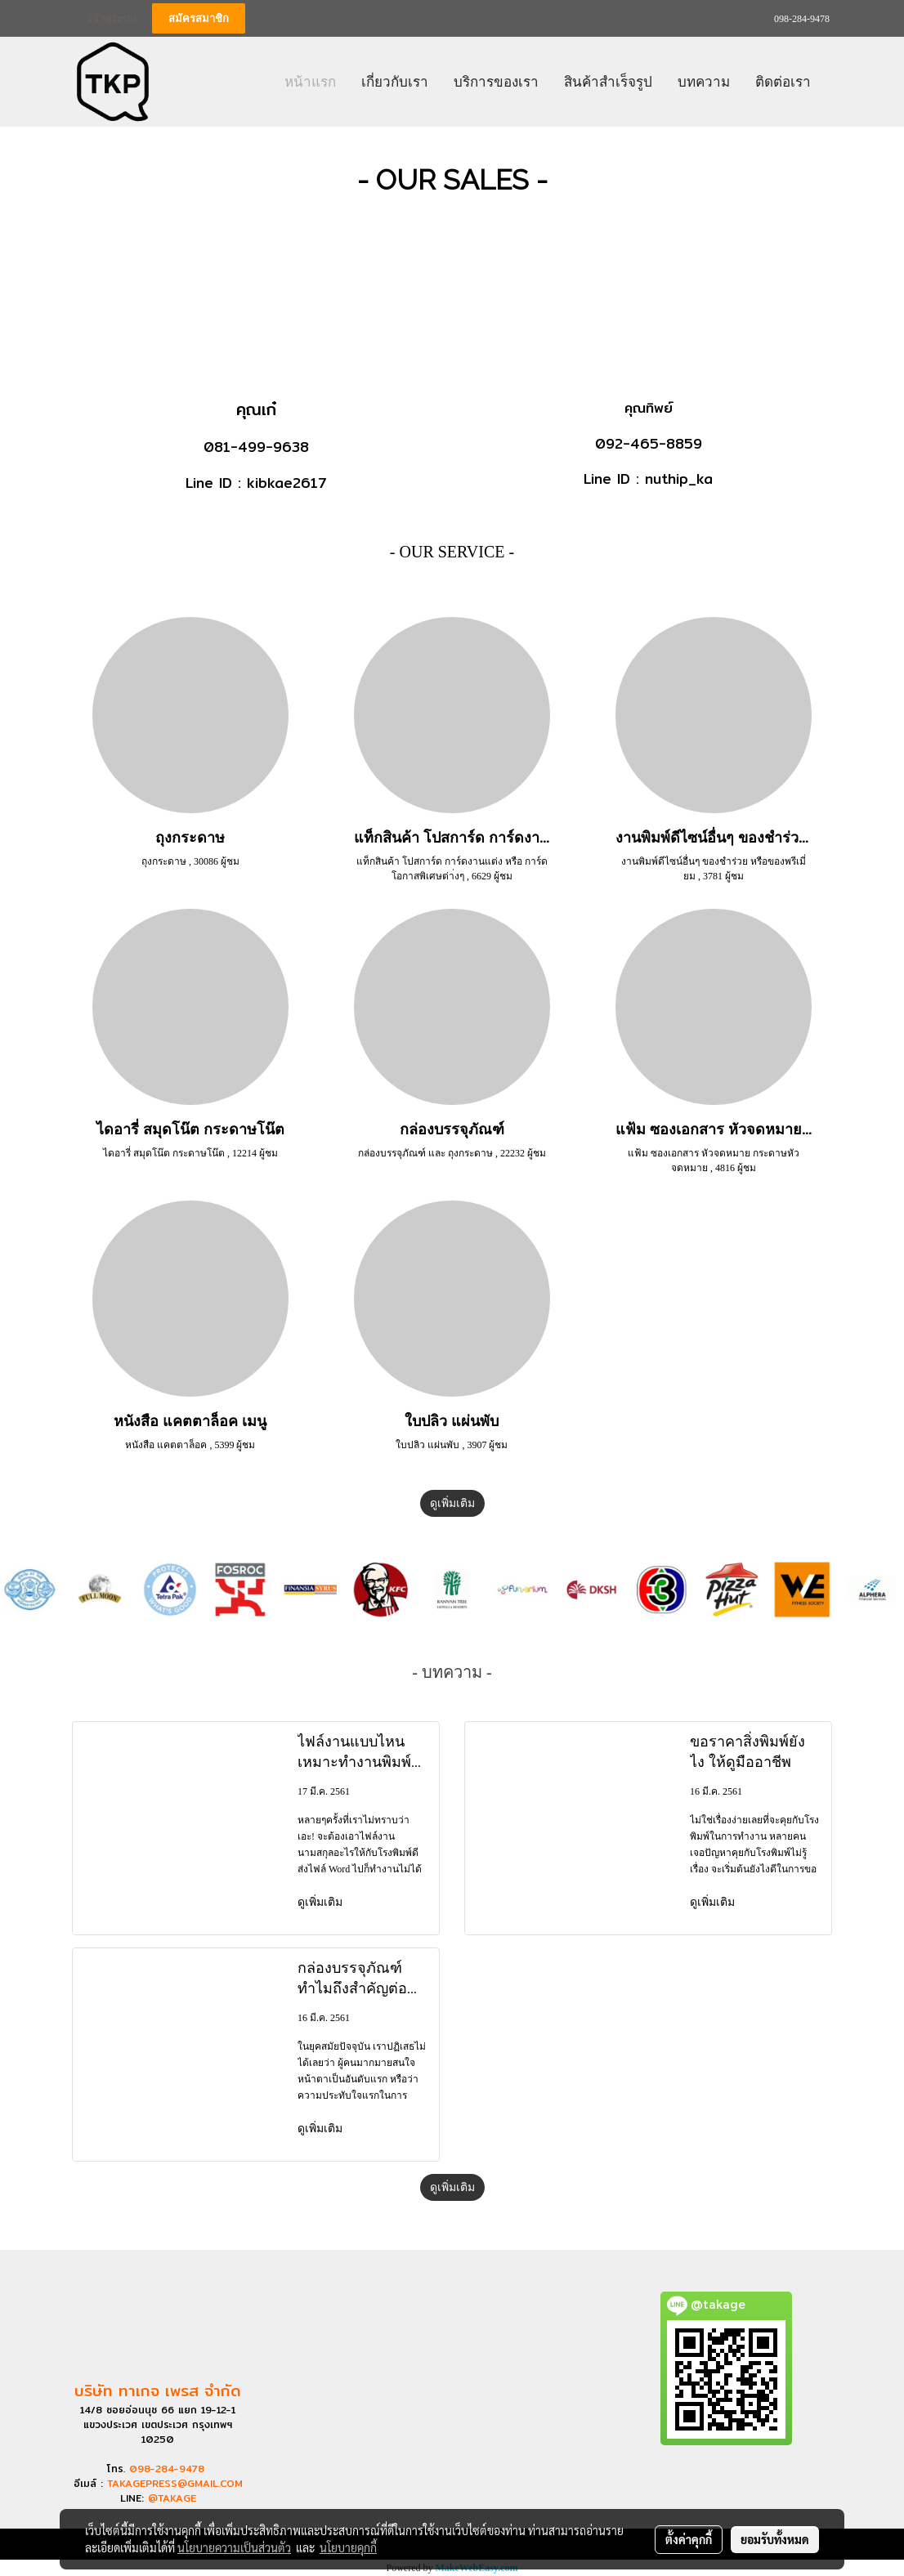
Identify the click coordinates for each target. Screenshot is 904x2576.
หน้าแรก (310, 81)
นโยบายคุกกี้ (348, 2547)
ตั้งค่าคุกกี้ (688, 2539)
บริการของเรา (496, 81)
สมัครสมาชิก (198, 18)
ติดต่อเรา (783, 81)
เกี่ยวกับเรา (394, 81)
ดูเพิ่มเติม (452, 1503)
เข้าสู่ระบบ (112, 18)
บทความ (704, 81)
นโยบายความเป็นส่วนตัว (234, 2547)
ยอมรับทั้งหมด (775, 2539)
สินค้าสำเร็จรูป (608, 81)
